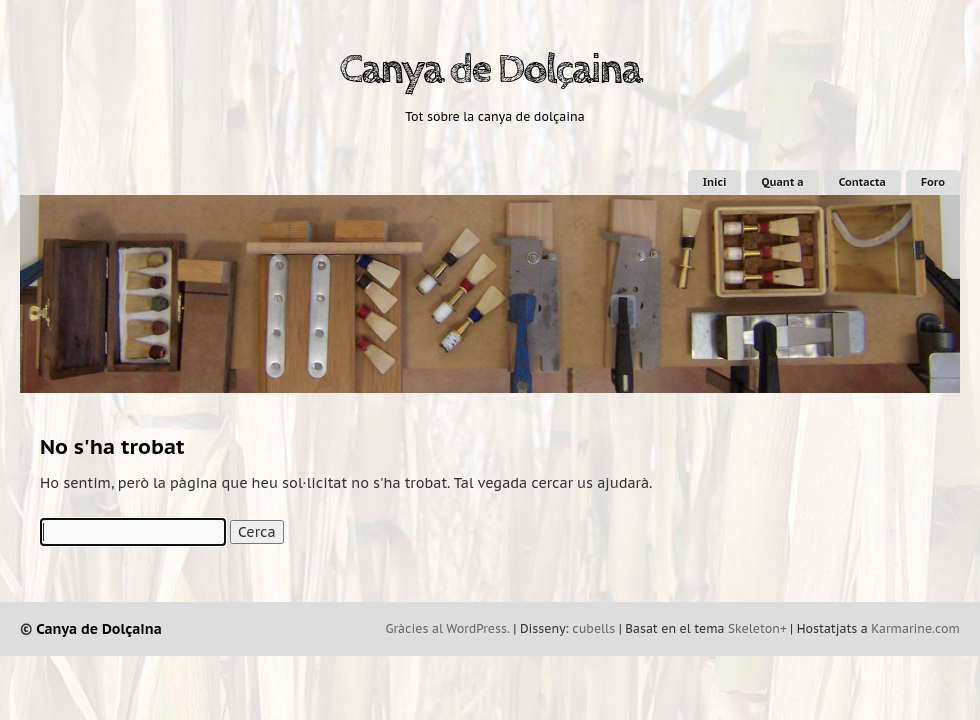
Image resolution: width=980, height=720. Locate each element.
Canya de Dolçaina (489, 70)
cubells (593, 628)
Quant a (782, 182)
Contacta (862, 182)
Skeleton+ (757, 628)
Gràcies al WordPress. (448, 628)
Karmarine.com (915, 628)
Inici (715, 182)
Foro (933, 182)
